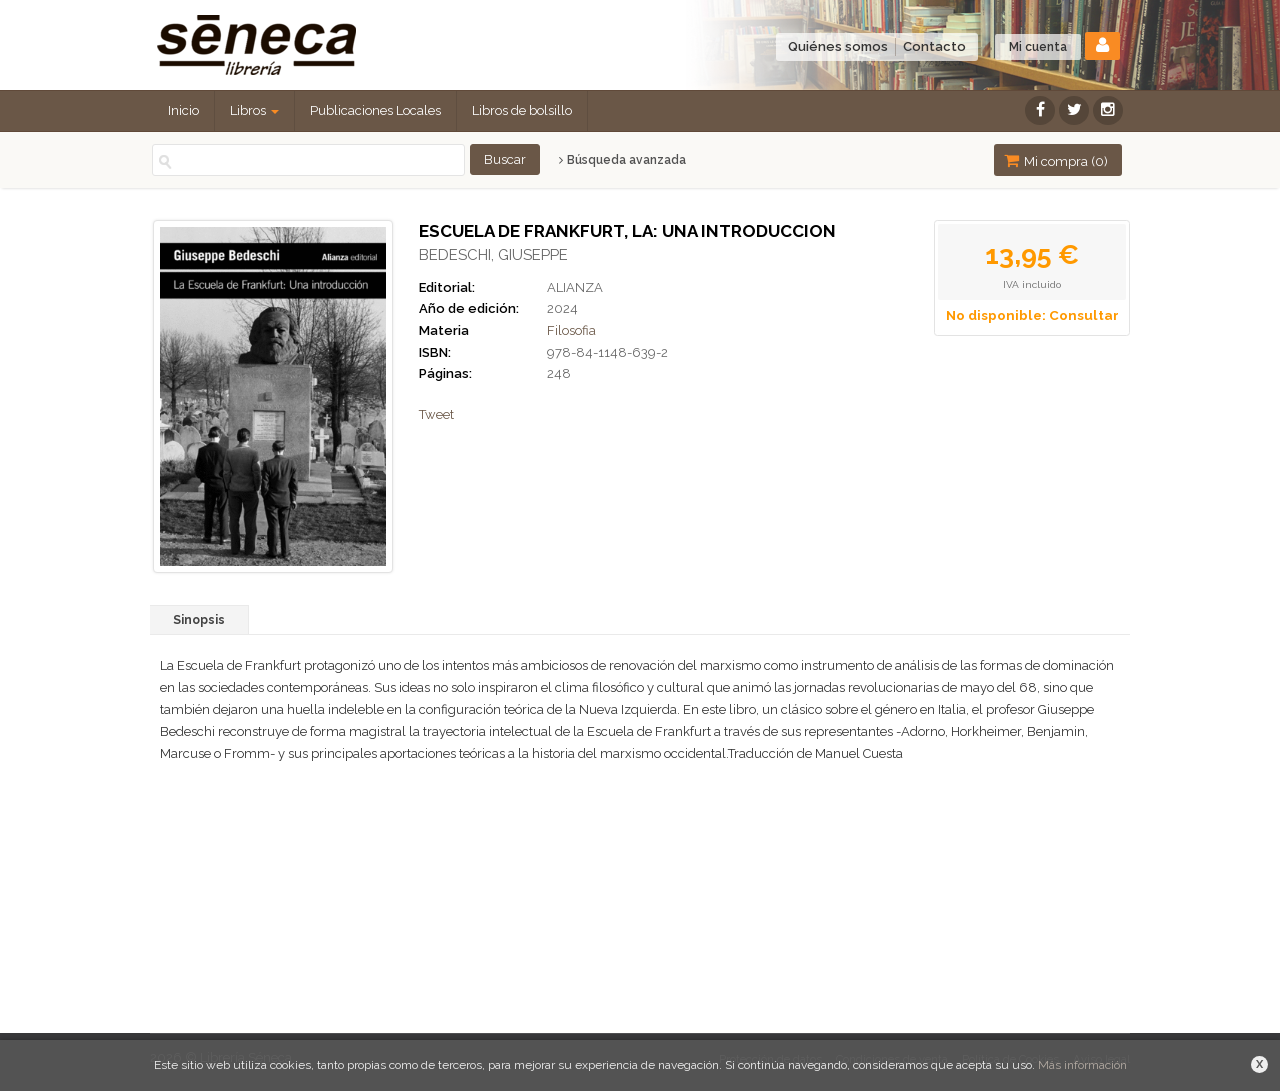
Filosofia (571, 330)
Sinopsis (199, 620)
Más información (1082, 1065)
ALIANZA (575, 287)
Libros (254, 110)
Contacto (934, 46)
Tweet (436, 414)
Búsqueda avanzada (622, 160)
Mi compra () (1056, 160)
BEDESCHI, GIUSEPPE (493, 255)
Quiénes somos (838, 46)
